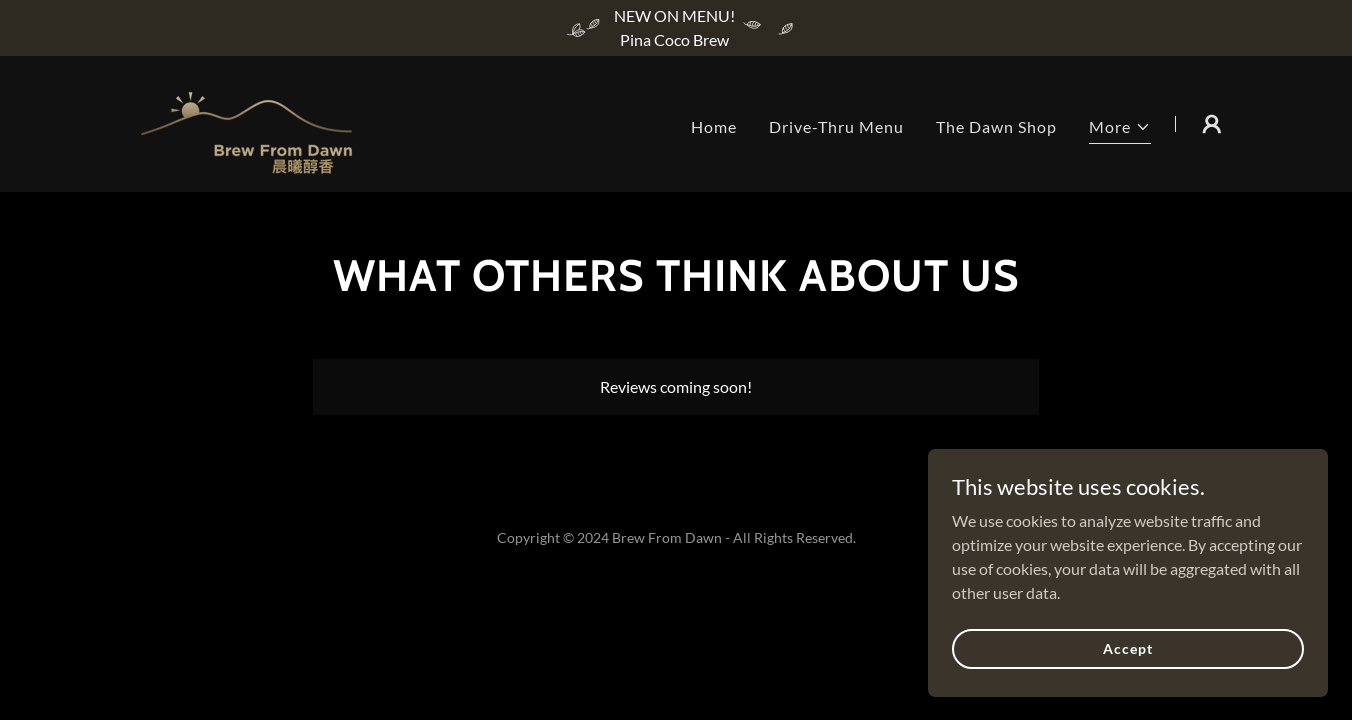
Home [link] (714, 126)
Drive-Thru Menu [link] (836, 126)
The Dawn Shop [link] (996, 126)
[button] (1120, 129)
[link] (246, 121)
